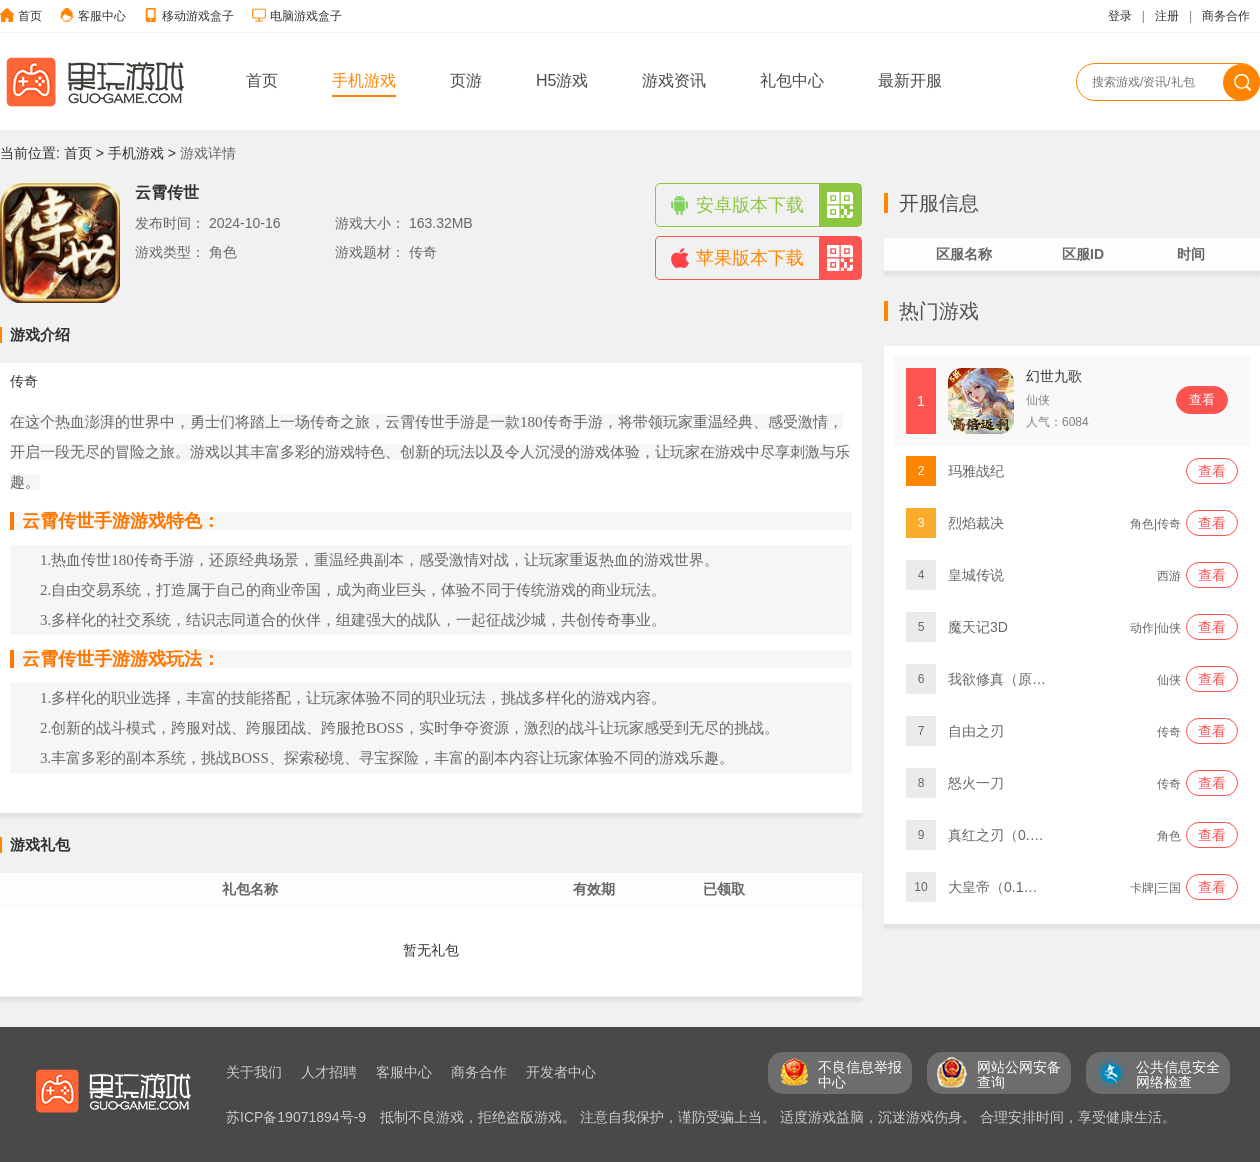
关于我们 (254, 1072)
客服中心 (102, 16)
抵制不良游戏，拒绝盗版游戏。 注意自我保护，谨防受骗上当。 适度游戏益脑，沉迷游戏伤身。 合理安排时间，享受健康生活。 (778, 1117)
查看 (1202, 399)
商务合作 (1226, 16)
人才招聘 (329, 1072)
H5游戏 (562, 80)
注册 (1167, 16)
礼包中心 (792, 80)
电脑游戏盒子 (306, 16)
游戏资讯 (674, 80)
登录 (1120, 16)
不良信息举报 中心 (860, 1074)
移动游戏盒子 (198, 16)
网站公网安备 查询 (1019, 1074)
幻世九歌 (1054, 376)
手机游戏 (364, 80)
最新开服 (910, 80)
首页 (30, 16)
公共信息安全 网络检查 (1178, 1074)
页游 (466, 80)
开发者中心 (561, 1072)
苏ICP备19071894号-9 (298, 1117)
